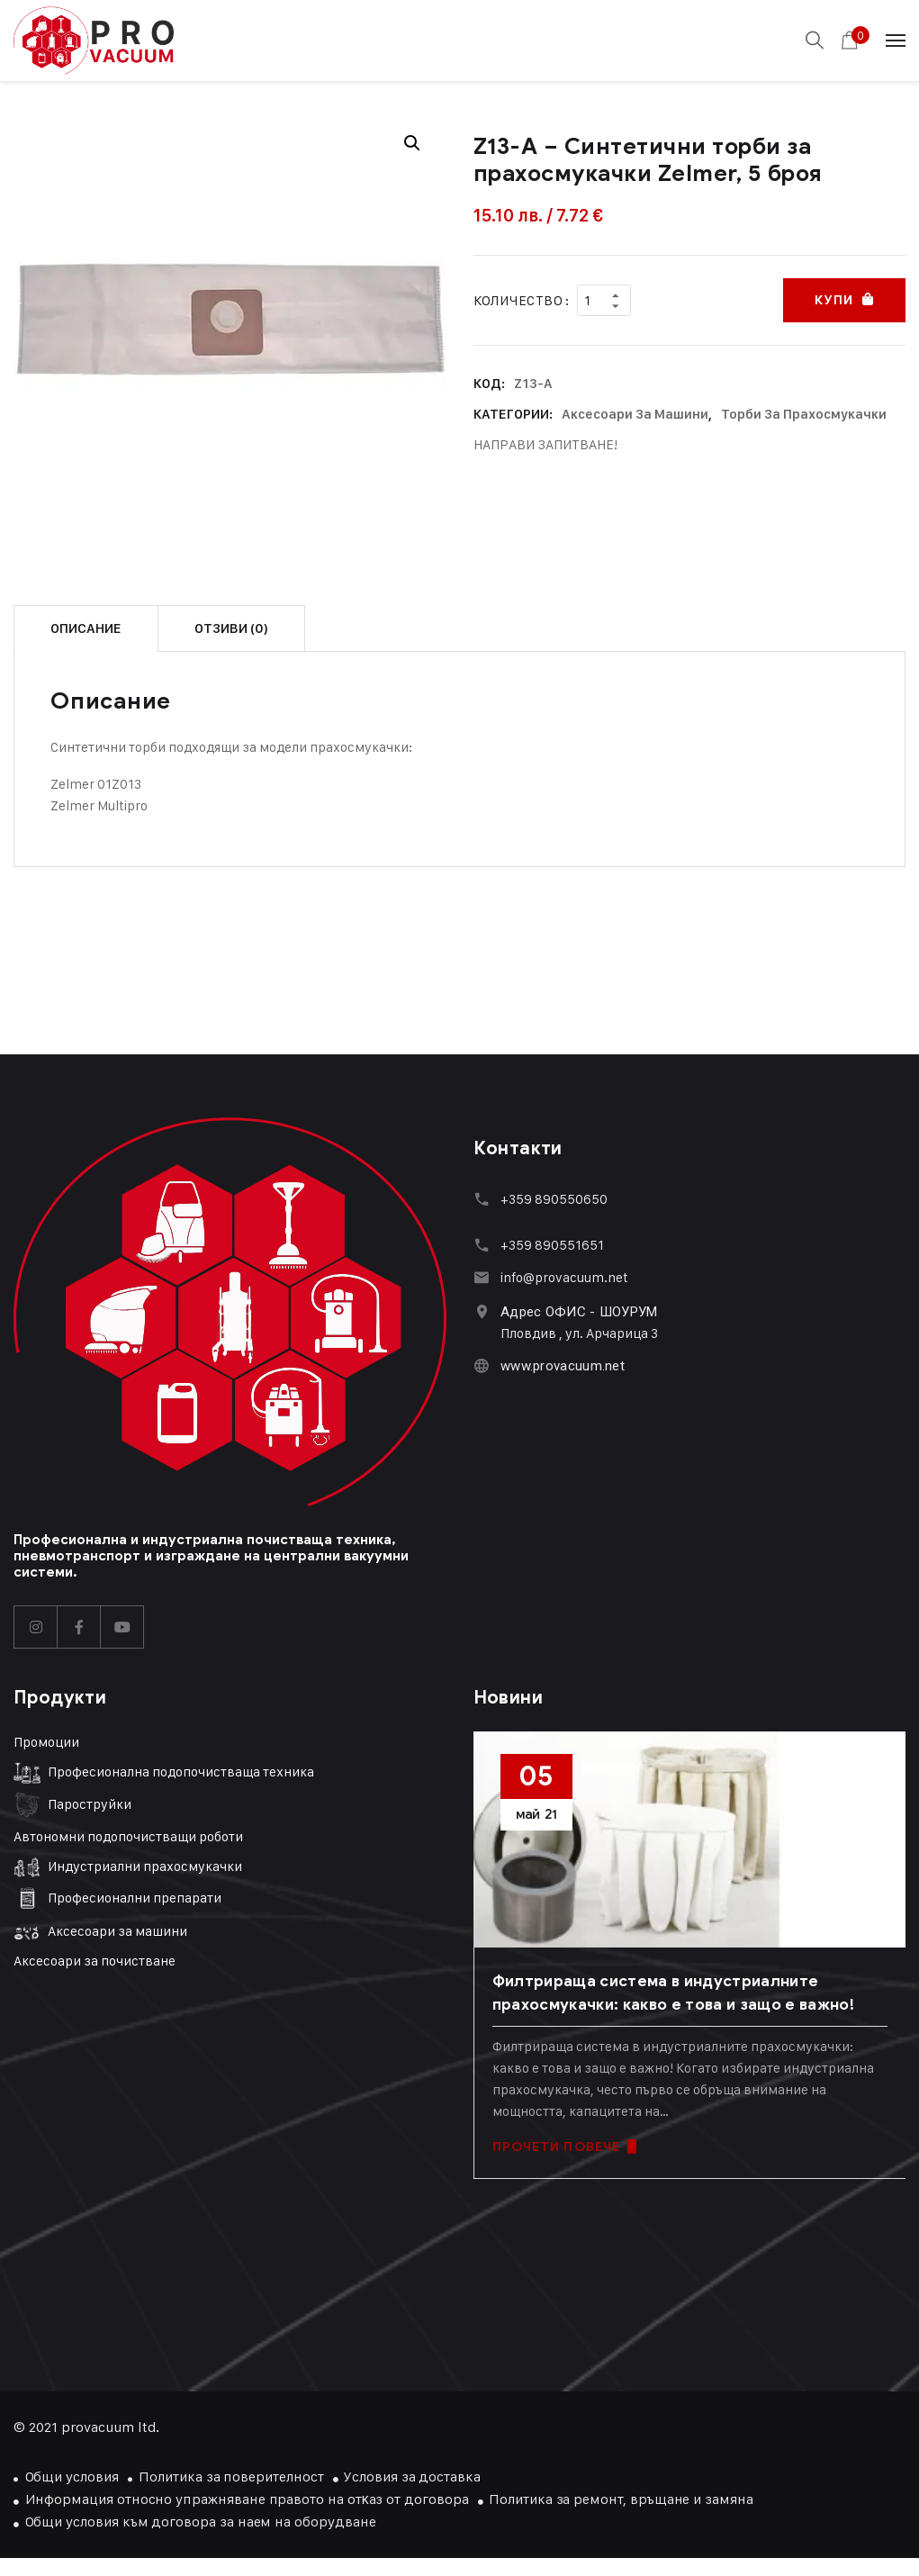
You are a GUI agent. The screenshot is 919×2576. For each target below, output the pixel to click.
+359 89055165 (549, 1244)
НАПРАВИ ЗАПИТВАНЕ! (545, 444)
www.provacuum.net (562, 1366)
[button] (412, 143)
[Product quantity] (604, 300)
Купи (833, 300)
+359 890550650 (554, 1198)
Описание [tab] (86, 628)
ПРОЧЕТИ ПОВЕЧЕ (564, 2147)
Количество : (521, 300)
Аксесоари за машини (635, 414)
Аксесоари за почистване (95, 1960)
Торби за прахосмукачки (804, 414)
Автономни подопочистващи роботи (128, 1836)
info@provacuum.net (564, 1277)
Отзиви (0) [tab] (231, 628)
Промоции (46, 1741)
